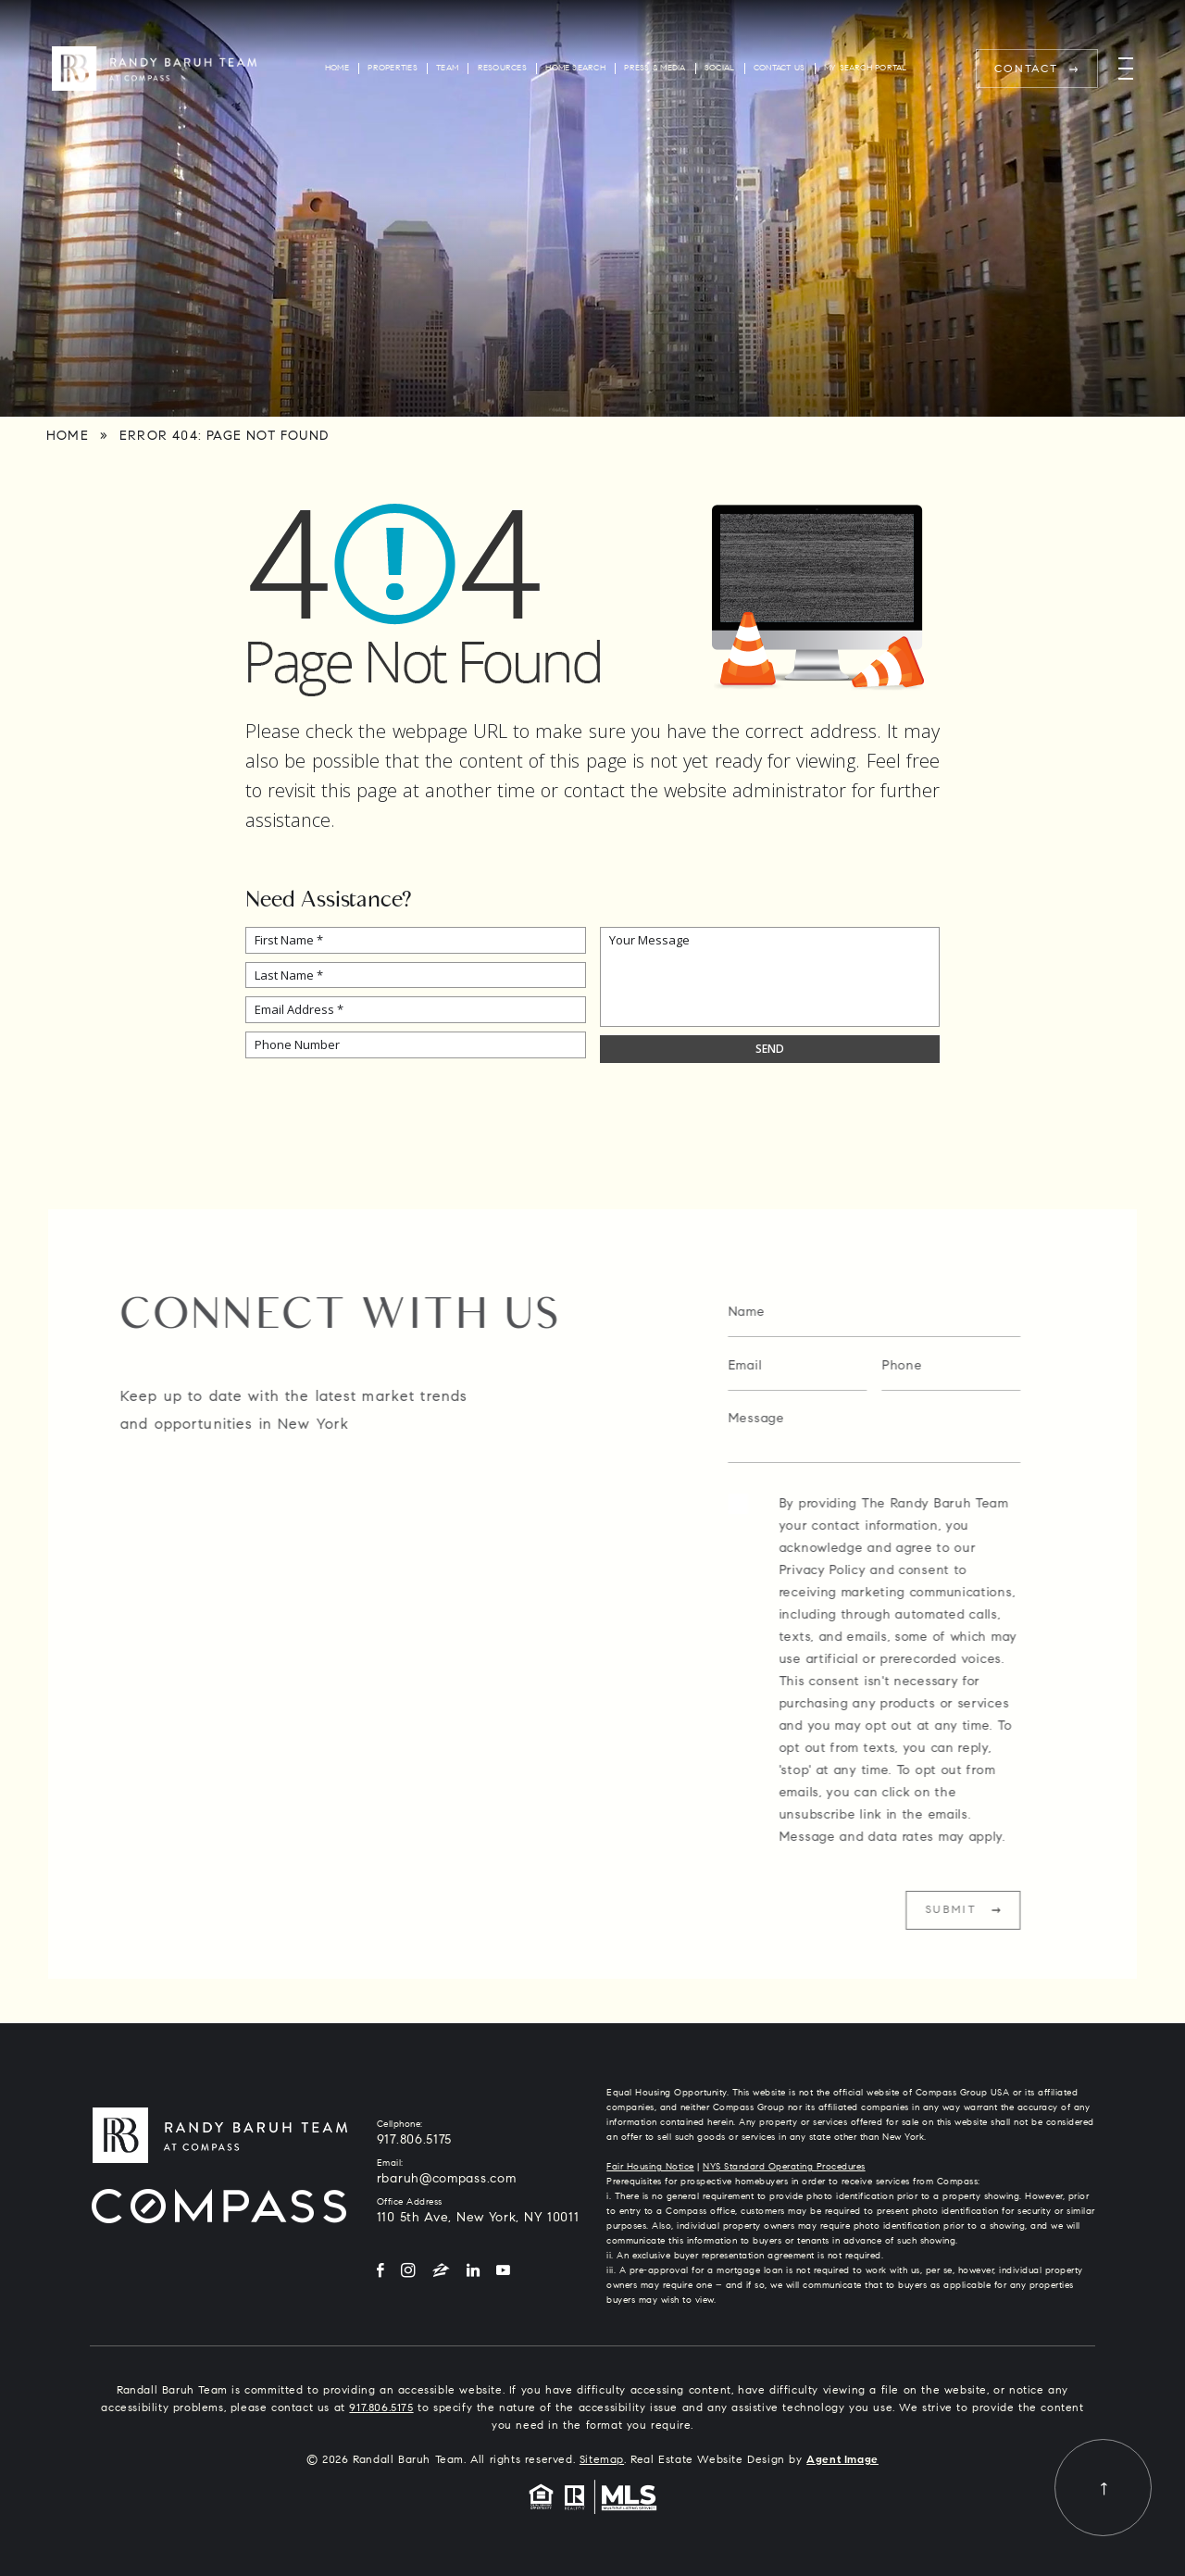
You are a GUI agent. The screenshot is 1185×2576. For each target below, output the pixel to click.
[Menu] (1125, 69)
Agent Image (842, 2460)
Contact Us (779, 68)
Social (719, 68)
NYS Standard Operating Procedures (784, 2167)
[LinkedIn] (473, 2271)
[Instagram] (408, 2271)
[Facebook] (380, 2271)
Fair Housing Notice (650, 2167)
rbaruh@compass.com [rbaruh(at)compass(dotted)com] (447, 2179)
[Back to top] (1103, 2487)
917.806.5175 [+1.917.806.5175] (414, 2140)
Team (447, 68)
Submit (991, 1910)
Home (337, 68)
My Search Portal (865, 68)
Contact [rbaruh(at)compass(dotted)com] (1026, 69)
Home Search (575, 68)
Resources (502, 68)
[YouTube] (503, 2271)
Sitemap (602, 2460)
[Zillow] (441, 2271)
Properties (392, 68)
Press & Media (654, 68)
